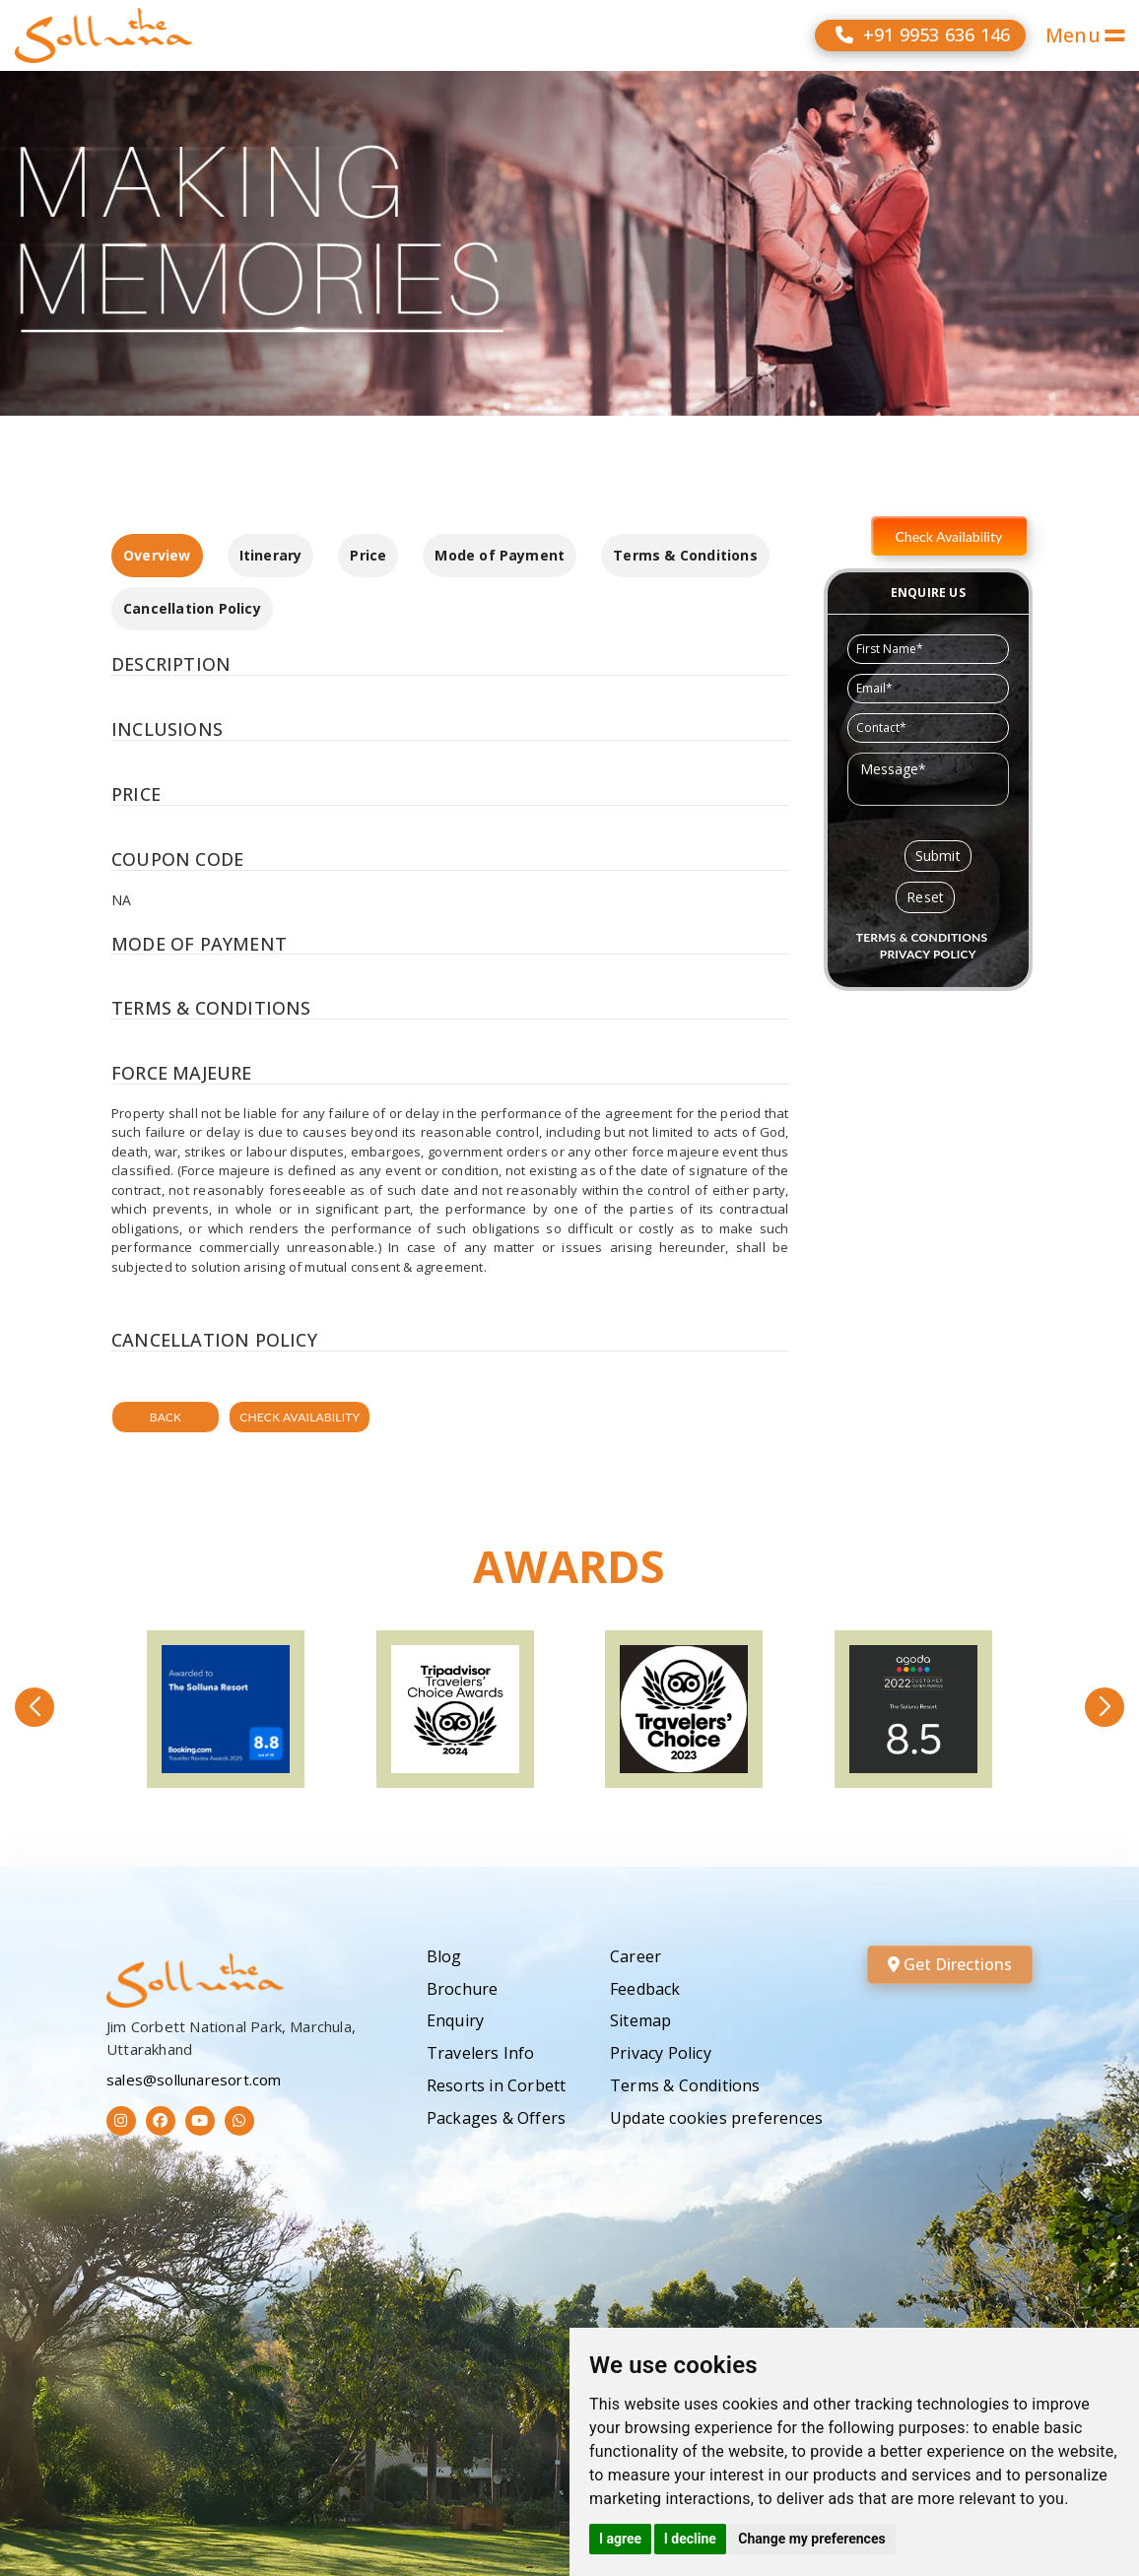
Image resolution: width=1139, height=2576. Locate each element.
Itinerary (270, 555)
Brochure (463, 1989)
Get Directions (950, 1964)
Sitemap (640, 2020)
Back (165, 1417)
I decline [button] (690, 2538)
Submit (938, 855)
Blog (444, 1956)
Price (368, 555)
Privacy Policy (660, 2053)
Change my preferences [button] (811, 2538)
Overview (157, 555)
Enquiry (455, 2020)
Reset (925, 897)
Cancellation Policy (192, 608)
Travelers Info (481, 2053)
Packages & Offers (496, 2118)
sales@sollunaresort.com (194, 2079)
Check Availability (299, 1417)
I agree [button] (620, 2538)
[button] (34, 1707)
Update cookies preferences (716, 2118)
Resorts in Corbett (497, 2085)
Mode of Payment (500, 555)
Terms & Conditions (685, 555)
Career (635, 1956)
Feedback (645, 1989)
